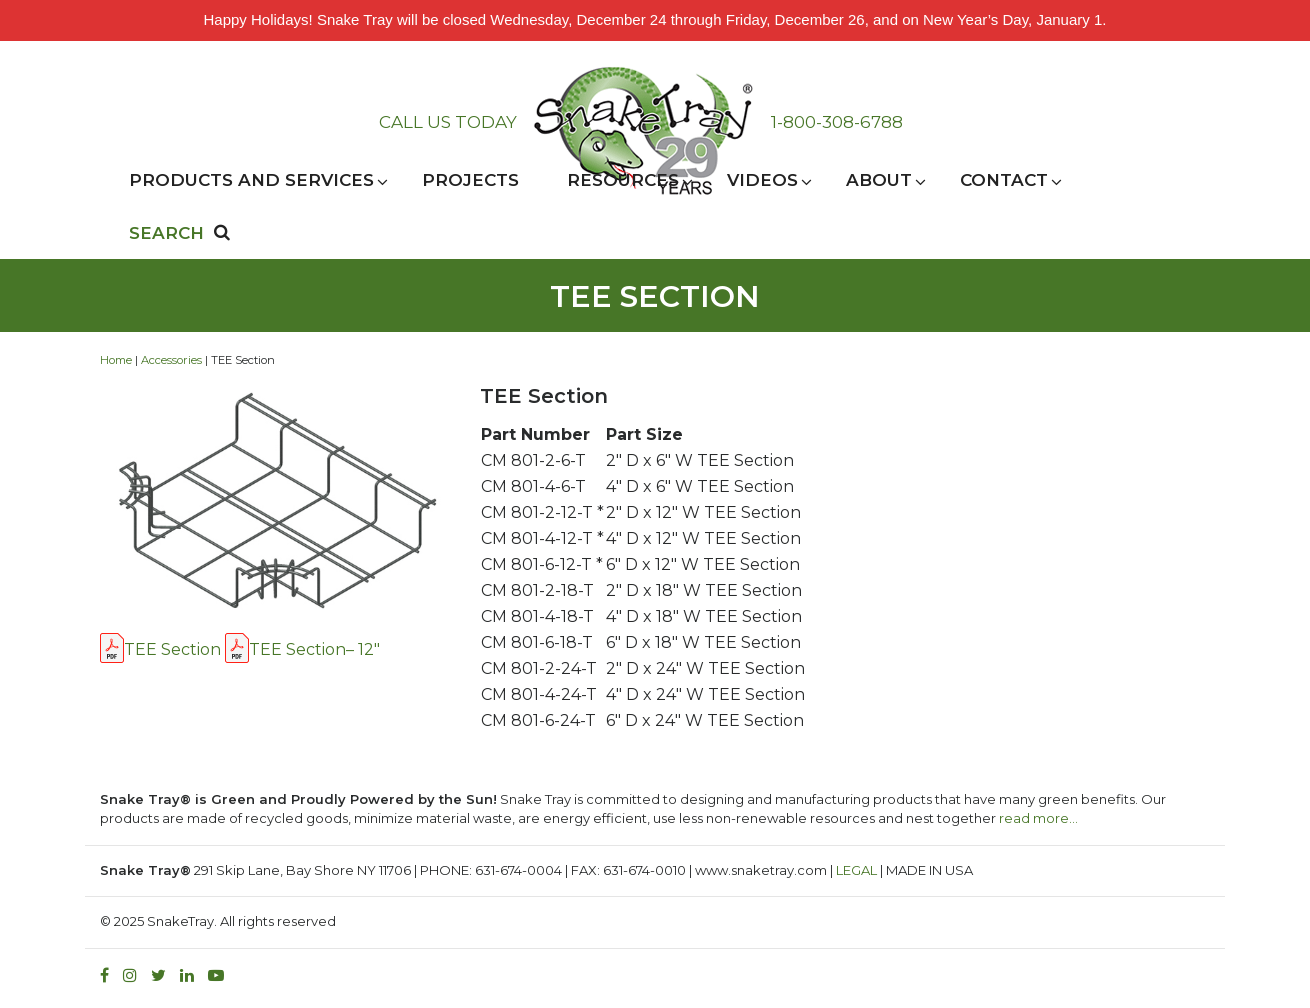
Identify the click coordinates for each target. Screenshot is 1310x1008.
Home (116, 360)
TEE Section (172, 649)
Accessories (171, 360)
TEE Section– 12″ (314, 649)
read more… (1038, 818)
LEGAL (856, 870)
